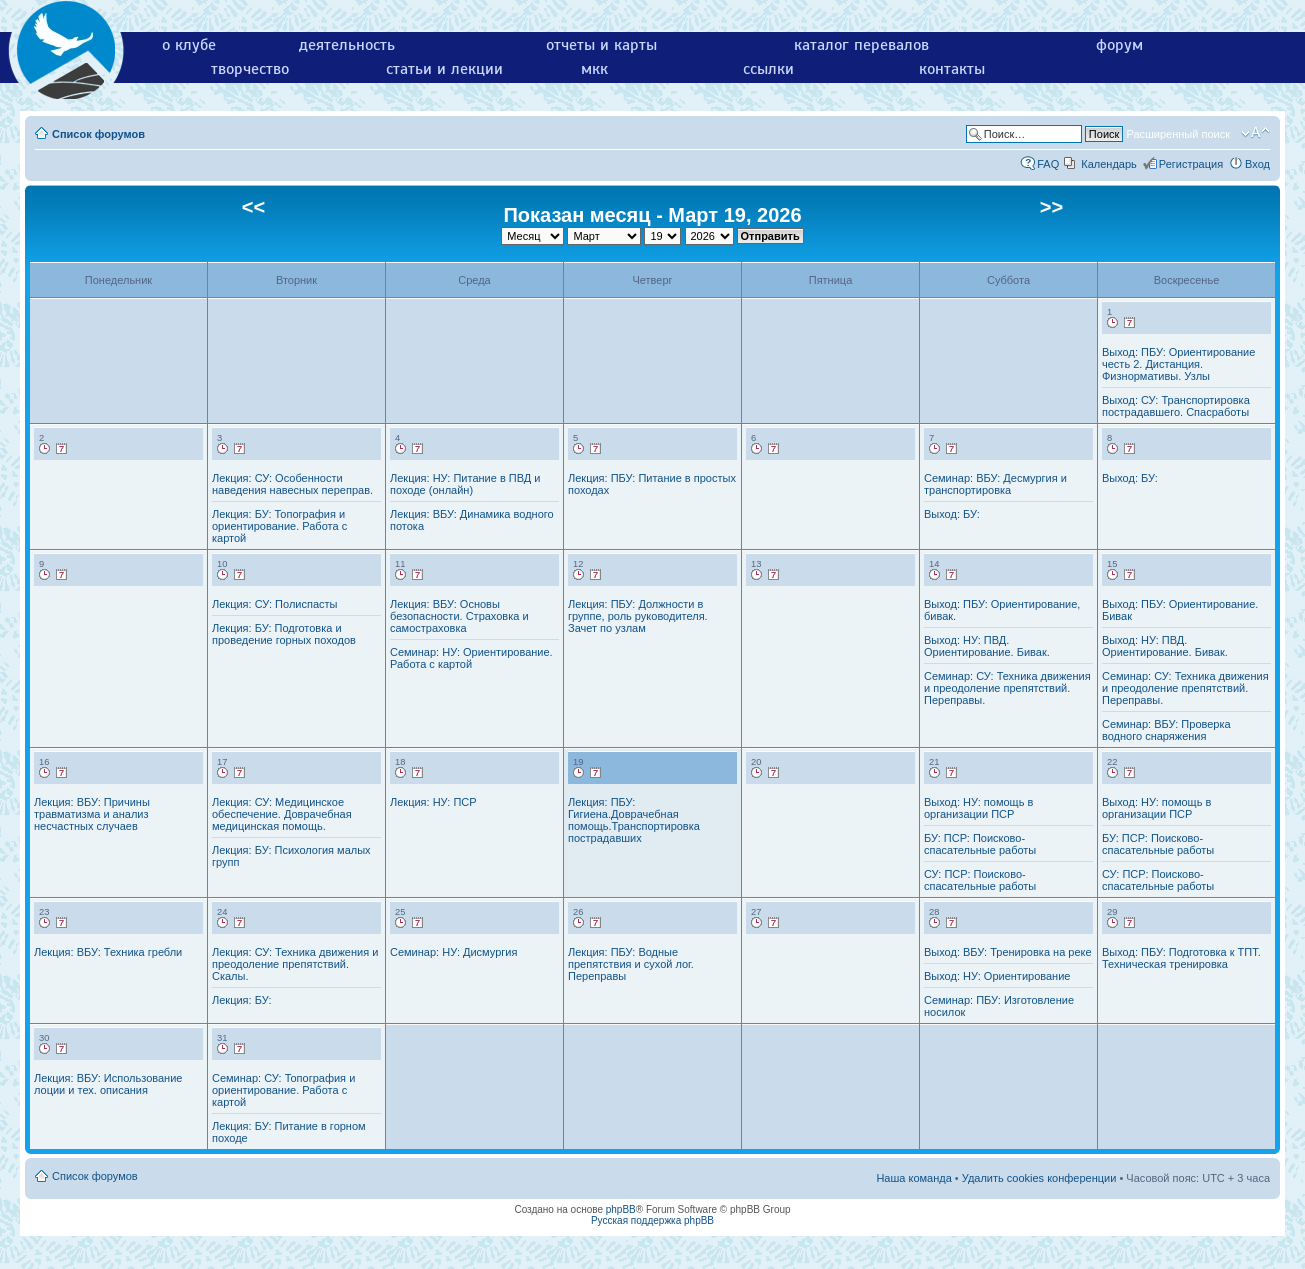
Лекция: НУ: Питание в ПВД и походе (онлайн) (465, 484)
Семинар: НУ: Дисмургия (453, 952)
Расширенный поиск (1178, 134)
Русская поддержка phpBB (652, 1220)
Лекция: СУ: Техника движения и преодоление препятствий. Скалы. (295, 964)
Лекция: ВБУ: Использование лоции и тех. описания (108, 1084)
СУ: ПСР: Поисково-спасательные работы (980, 880)
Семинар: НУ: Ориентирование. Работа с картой (471, 658)
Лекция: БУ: (241, 1000)
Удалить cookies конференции (1039, 1178)
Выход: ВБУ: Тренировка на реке (1008, 952)
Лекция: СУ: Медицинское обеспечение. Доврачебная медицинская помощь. (282, 814)
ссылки (768, 69)
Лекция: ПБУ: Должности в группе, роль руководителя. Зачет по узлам (638, 616)
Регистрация (1191, 164)
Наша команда (913, 1178)
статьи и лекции (444, 69)
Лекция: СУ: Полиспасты (274, 604)
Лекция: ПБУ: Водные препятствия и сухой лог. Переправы (631, 964)
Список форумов (98, 134)
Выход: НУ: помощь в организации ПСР (978, 808)
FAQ (1048, 164)
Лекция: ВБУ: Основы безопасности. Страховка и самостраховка (459, 616)
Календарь (1109, 164)
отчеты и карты (601, 45)
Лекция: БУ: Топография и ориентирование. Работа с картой (279, 526)
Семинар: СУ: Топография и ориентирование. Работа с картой (283, 1090)
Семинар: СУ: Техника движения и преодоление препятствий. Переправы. (1007, 688)
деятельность (347, 45)
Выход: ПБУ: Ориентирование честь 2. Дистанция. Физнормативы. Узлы (1178, 364)
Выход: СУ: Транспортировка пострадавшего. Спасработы (1176, 406)
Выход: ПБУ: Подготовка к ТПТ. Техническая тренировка (1181, 958)
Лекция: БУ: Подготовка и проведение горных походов (284, 634)
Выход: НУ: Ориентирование (997, 976)
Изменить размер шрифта (1255, 133)
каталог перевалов (861, 45)
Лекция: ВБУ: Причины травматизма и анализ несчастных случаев (92, 814)
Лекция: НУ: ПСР (433, 802)
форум (1119, 45)
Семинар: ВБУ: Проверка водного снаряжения (1166, 730)
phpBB (621, 1209)
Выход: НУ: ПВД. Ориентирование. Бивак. (987, 646)
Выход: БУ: (952, 514)
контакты (952, 69)
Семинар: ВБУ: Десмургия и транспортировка (995, 484)
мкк (594, 69)
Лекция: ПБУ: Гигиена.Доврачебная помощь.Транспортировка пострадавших (634, 820)
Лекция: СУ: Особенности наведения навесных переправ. (292, 484)
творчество (250, 69)
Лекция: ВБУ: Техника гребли (108, 952)
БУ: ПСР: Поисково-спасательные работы (980, 844)
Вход (1257, 164)
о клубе (189, 45)
